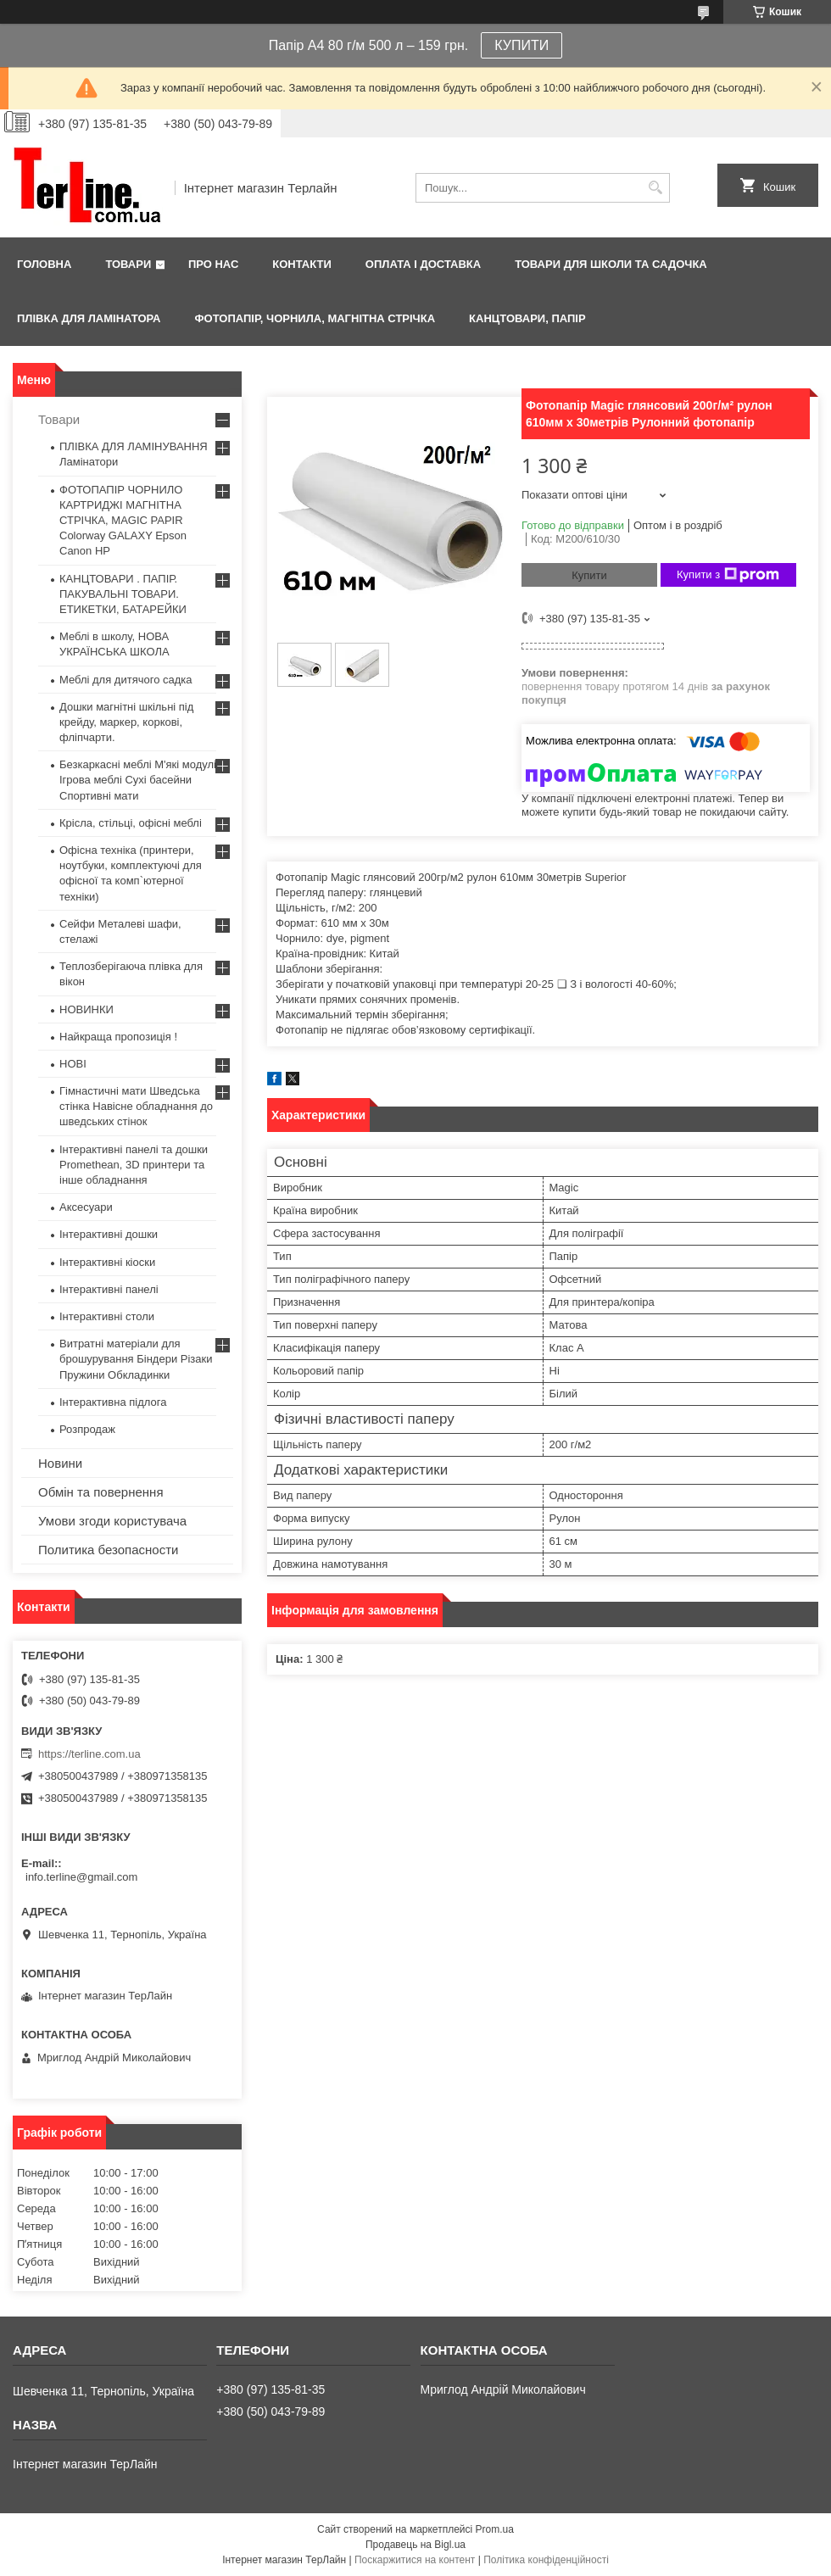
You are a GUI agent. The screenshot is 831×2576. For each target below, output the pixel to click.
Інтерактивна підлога (112, 1402)
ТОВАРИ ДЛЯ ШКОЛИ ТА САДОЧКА (611, 264)
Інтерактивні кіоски (107, 1262)
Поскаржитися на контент (414, 2560)
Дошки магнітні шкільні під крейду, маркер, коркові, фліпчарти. (126, 722)
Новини (60, 1463)
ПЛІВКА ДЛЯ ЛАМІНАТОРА (88, 318)
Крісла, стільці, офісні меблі (130, 823)
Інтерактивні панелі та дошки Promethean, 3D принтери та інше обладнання (133, 1164)
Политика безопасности (108, 1549)
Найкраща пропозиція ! (118, 1036)
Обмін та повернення (101, 1492)
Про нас (213, 264)
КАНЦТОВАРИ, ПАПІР (527, 318)
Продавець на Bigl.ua (415, 2545)
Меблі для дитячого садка (125, 679)
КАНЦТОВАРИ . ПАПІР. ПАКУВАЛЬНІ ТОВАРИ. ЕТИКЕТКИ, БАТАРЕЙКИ (123, 594)
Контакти (302, 264)
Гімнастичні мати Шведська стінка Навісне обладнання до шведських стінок (136, 1106)
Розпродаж (87, 1429)
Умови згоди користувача (112, 1521)
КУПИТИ (521, 45)
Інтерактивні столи (106, 1316)
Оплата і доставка (423, 264)
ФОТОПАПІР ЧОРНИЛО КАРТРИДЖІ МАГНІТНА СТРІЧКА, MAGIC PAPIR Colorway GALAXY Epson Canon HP (123, 520)
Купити (589, 575)
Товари (128, 264)
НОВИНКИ (86, 1009)
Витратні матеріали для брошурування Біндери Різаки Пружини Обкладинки (136, 1358)
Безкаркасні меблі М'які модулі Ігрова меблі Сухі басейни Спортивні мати (137, 779)
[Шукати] (655, 188)
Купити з (728, 575)
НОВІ (72, 1063)
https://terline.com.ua (89, 1754)
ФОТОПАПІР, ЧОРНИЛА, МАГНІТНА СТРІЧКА (314, 318)
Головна (44, 264)
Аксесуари (86, 1207)
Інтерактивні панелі (109, 1289)
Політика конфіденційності (546, 2560)
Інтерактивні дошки (108, 1234)
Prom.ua (495, 2529)
